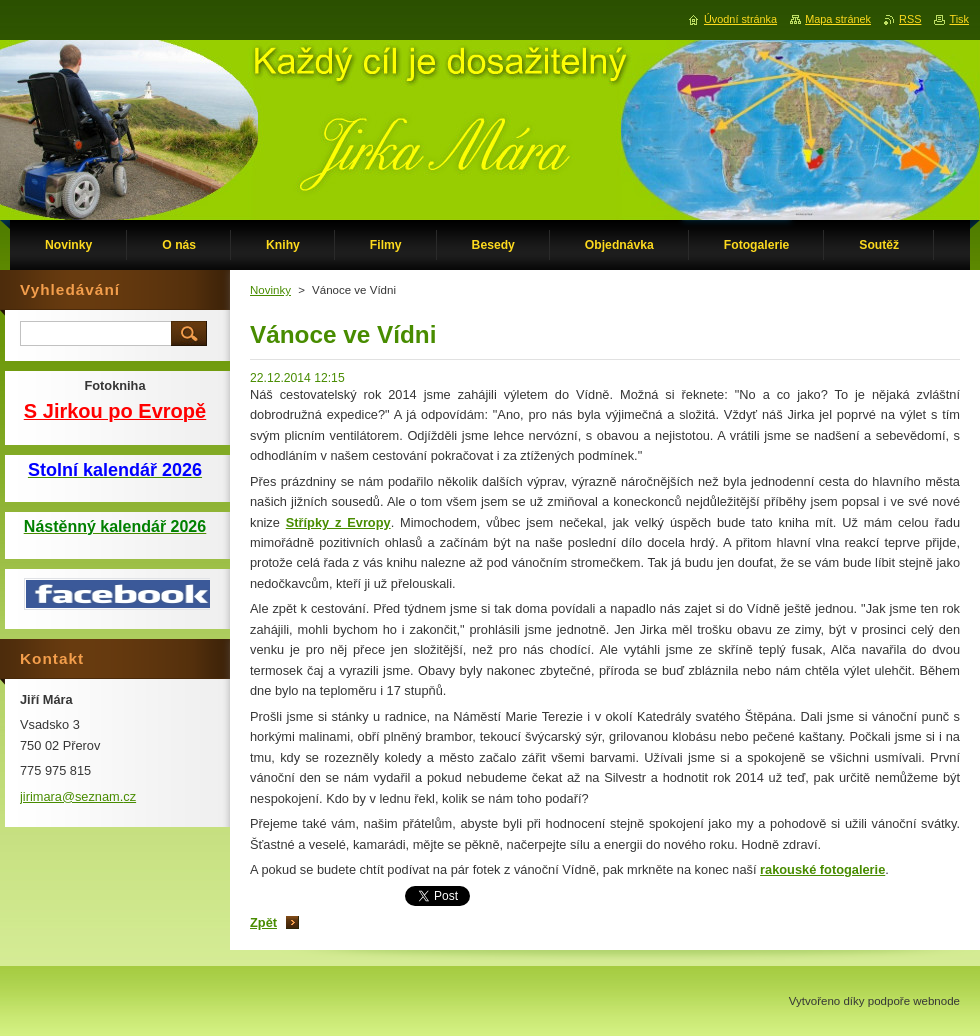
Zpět (263, 922)
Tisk (959, 19)
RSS (910, 19)
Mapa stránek (838, 19)
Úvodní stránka (740, 19)
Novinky (270, 290)
